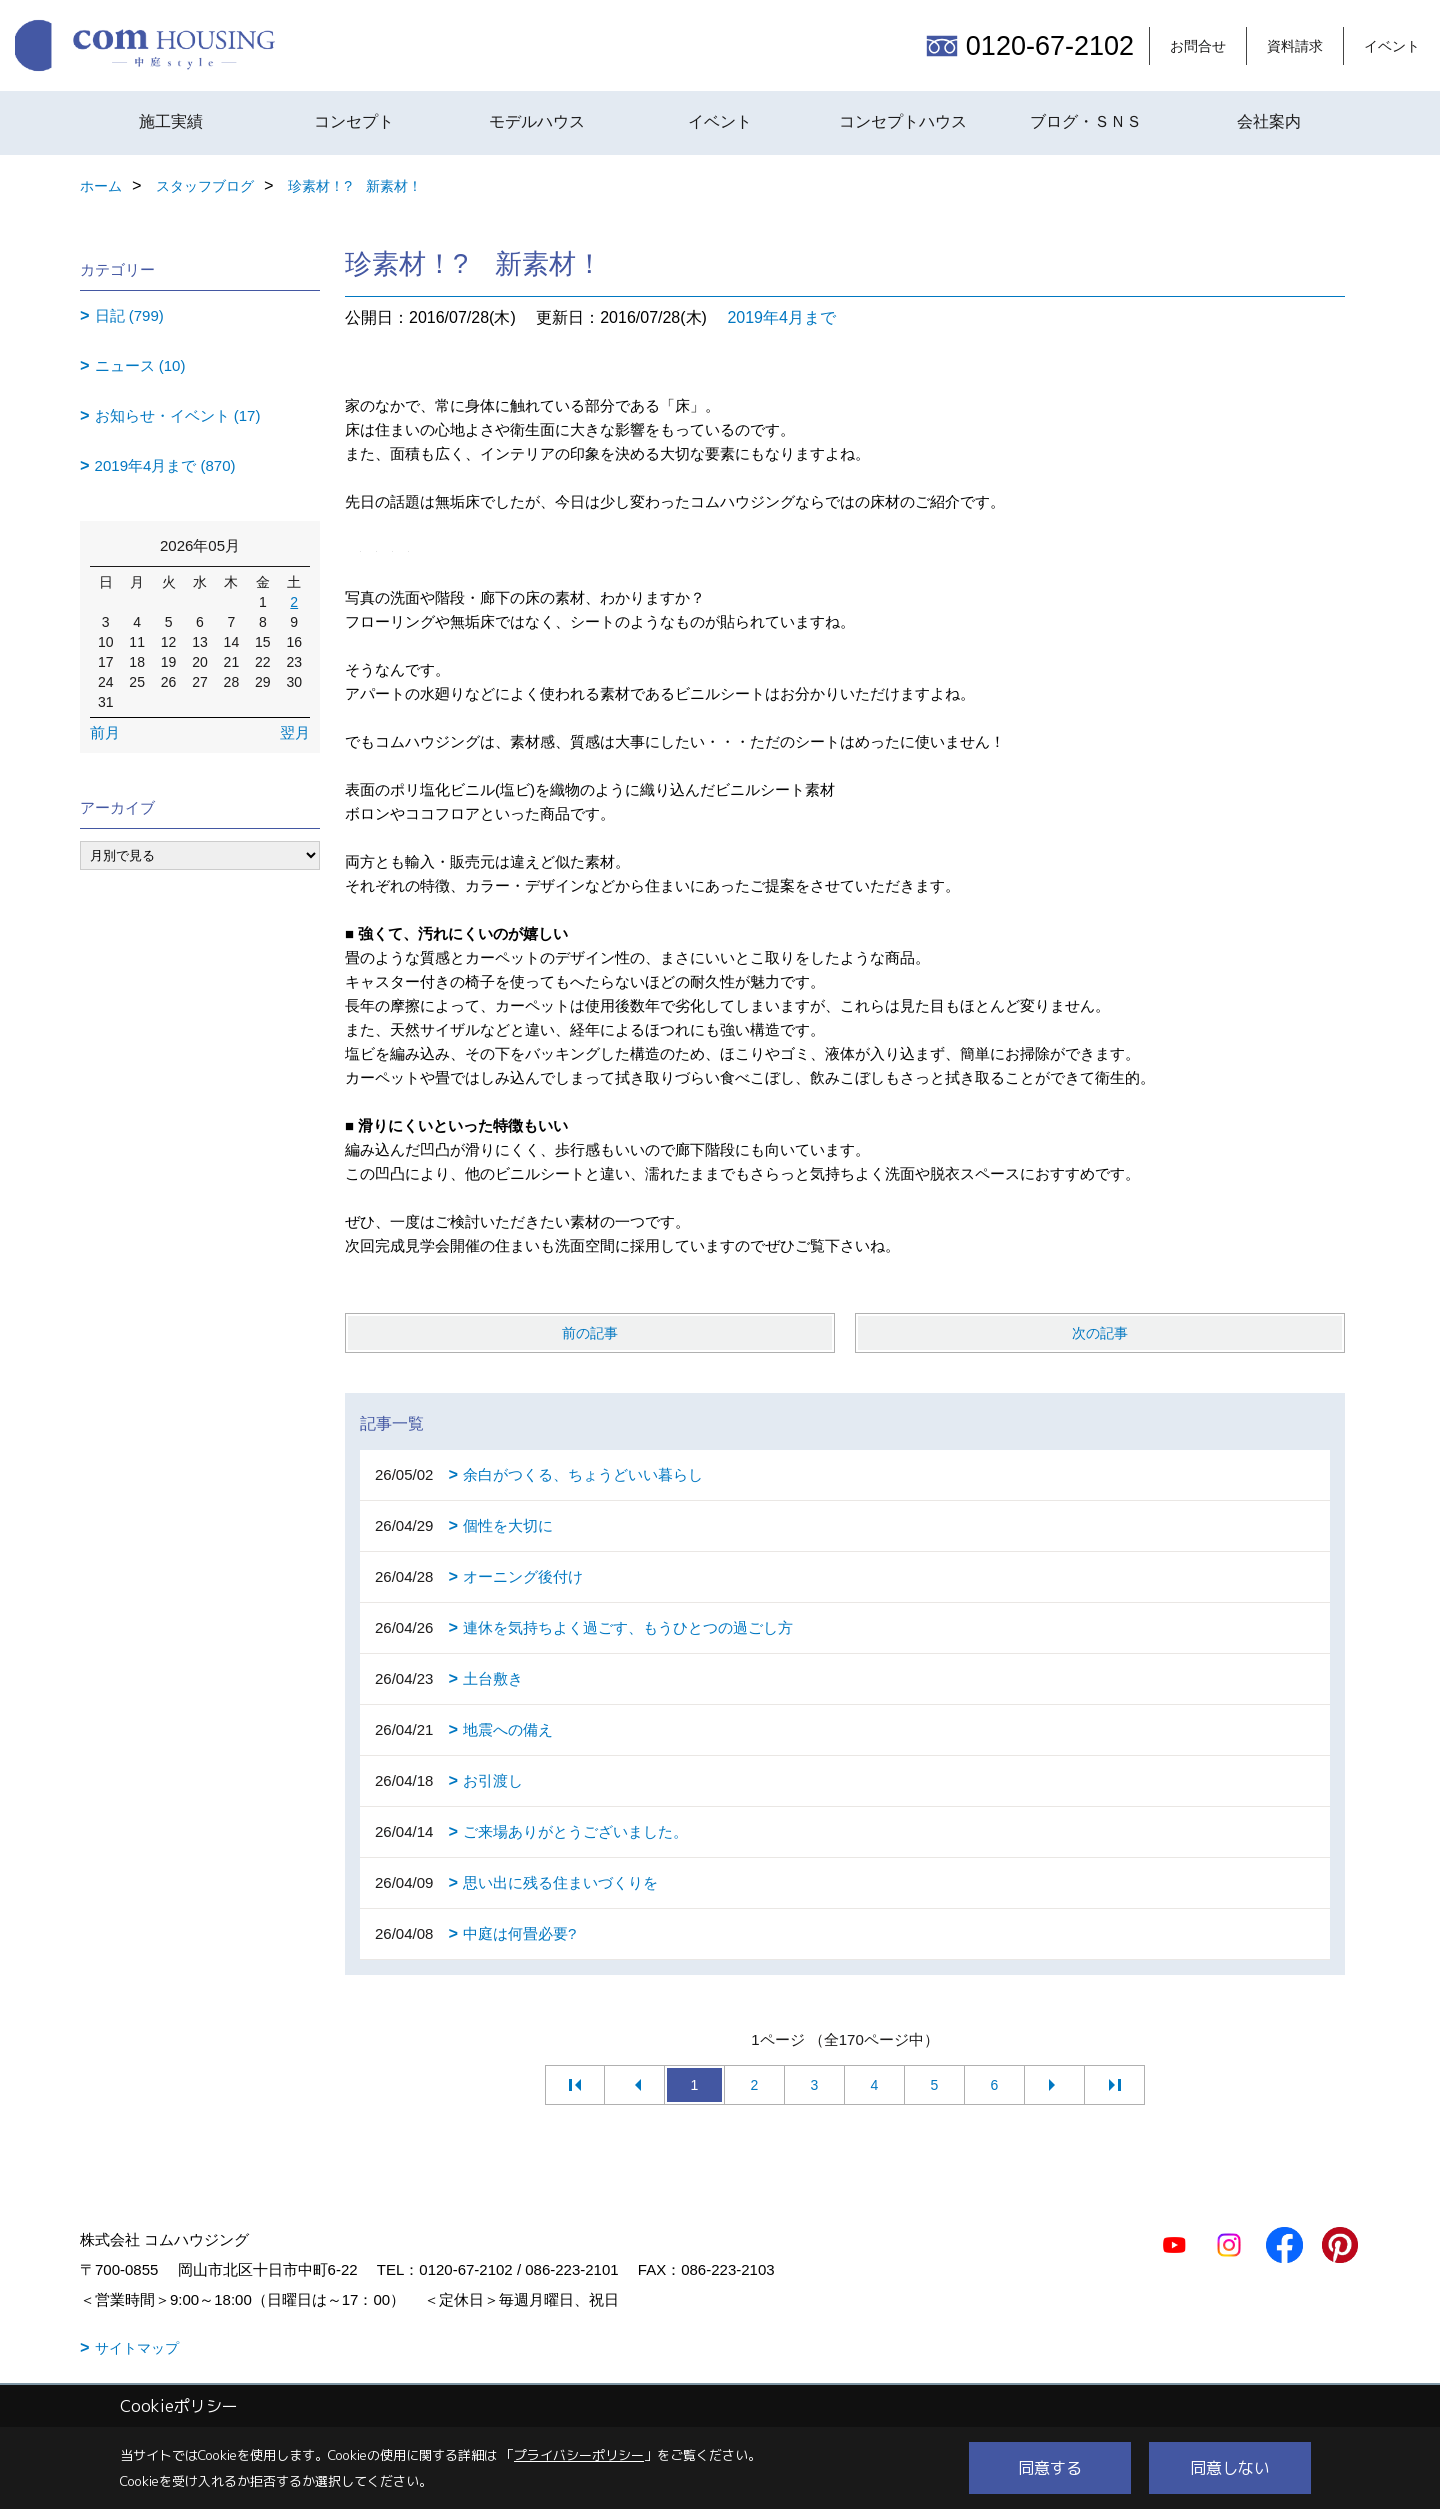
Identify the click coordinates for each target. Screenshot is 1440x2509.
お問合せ (1198, 46)
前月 (105, 732)
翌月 (295, 732)
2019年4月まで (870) (165, 465)
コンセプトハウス (903, 121)
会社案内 (1269, 121)
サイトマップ (137, 2348)
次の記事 (1100, 1333)
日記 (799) (129, 315)
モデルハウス (537, 121)
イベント (1392, 46)
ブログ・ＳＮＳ (1086, 121)
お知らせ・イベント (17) (178, 415)
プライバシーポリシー (579, 2455)
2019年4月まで (781, 317)
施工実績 (171, 121)
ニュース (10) (140, 365)
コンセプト (354, 121)
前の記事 (590, 1333)
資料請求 (1295, 46)
